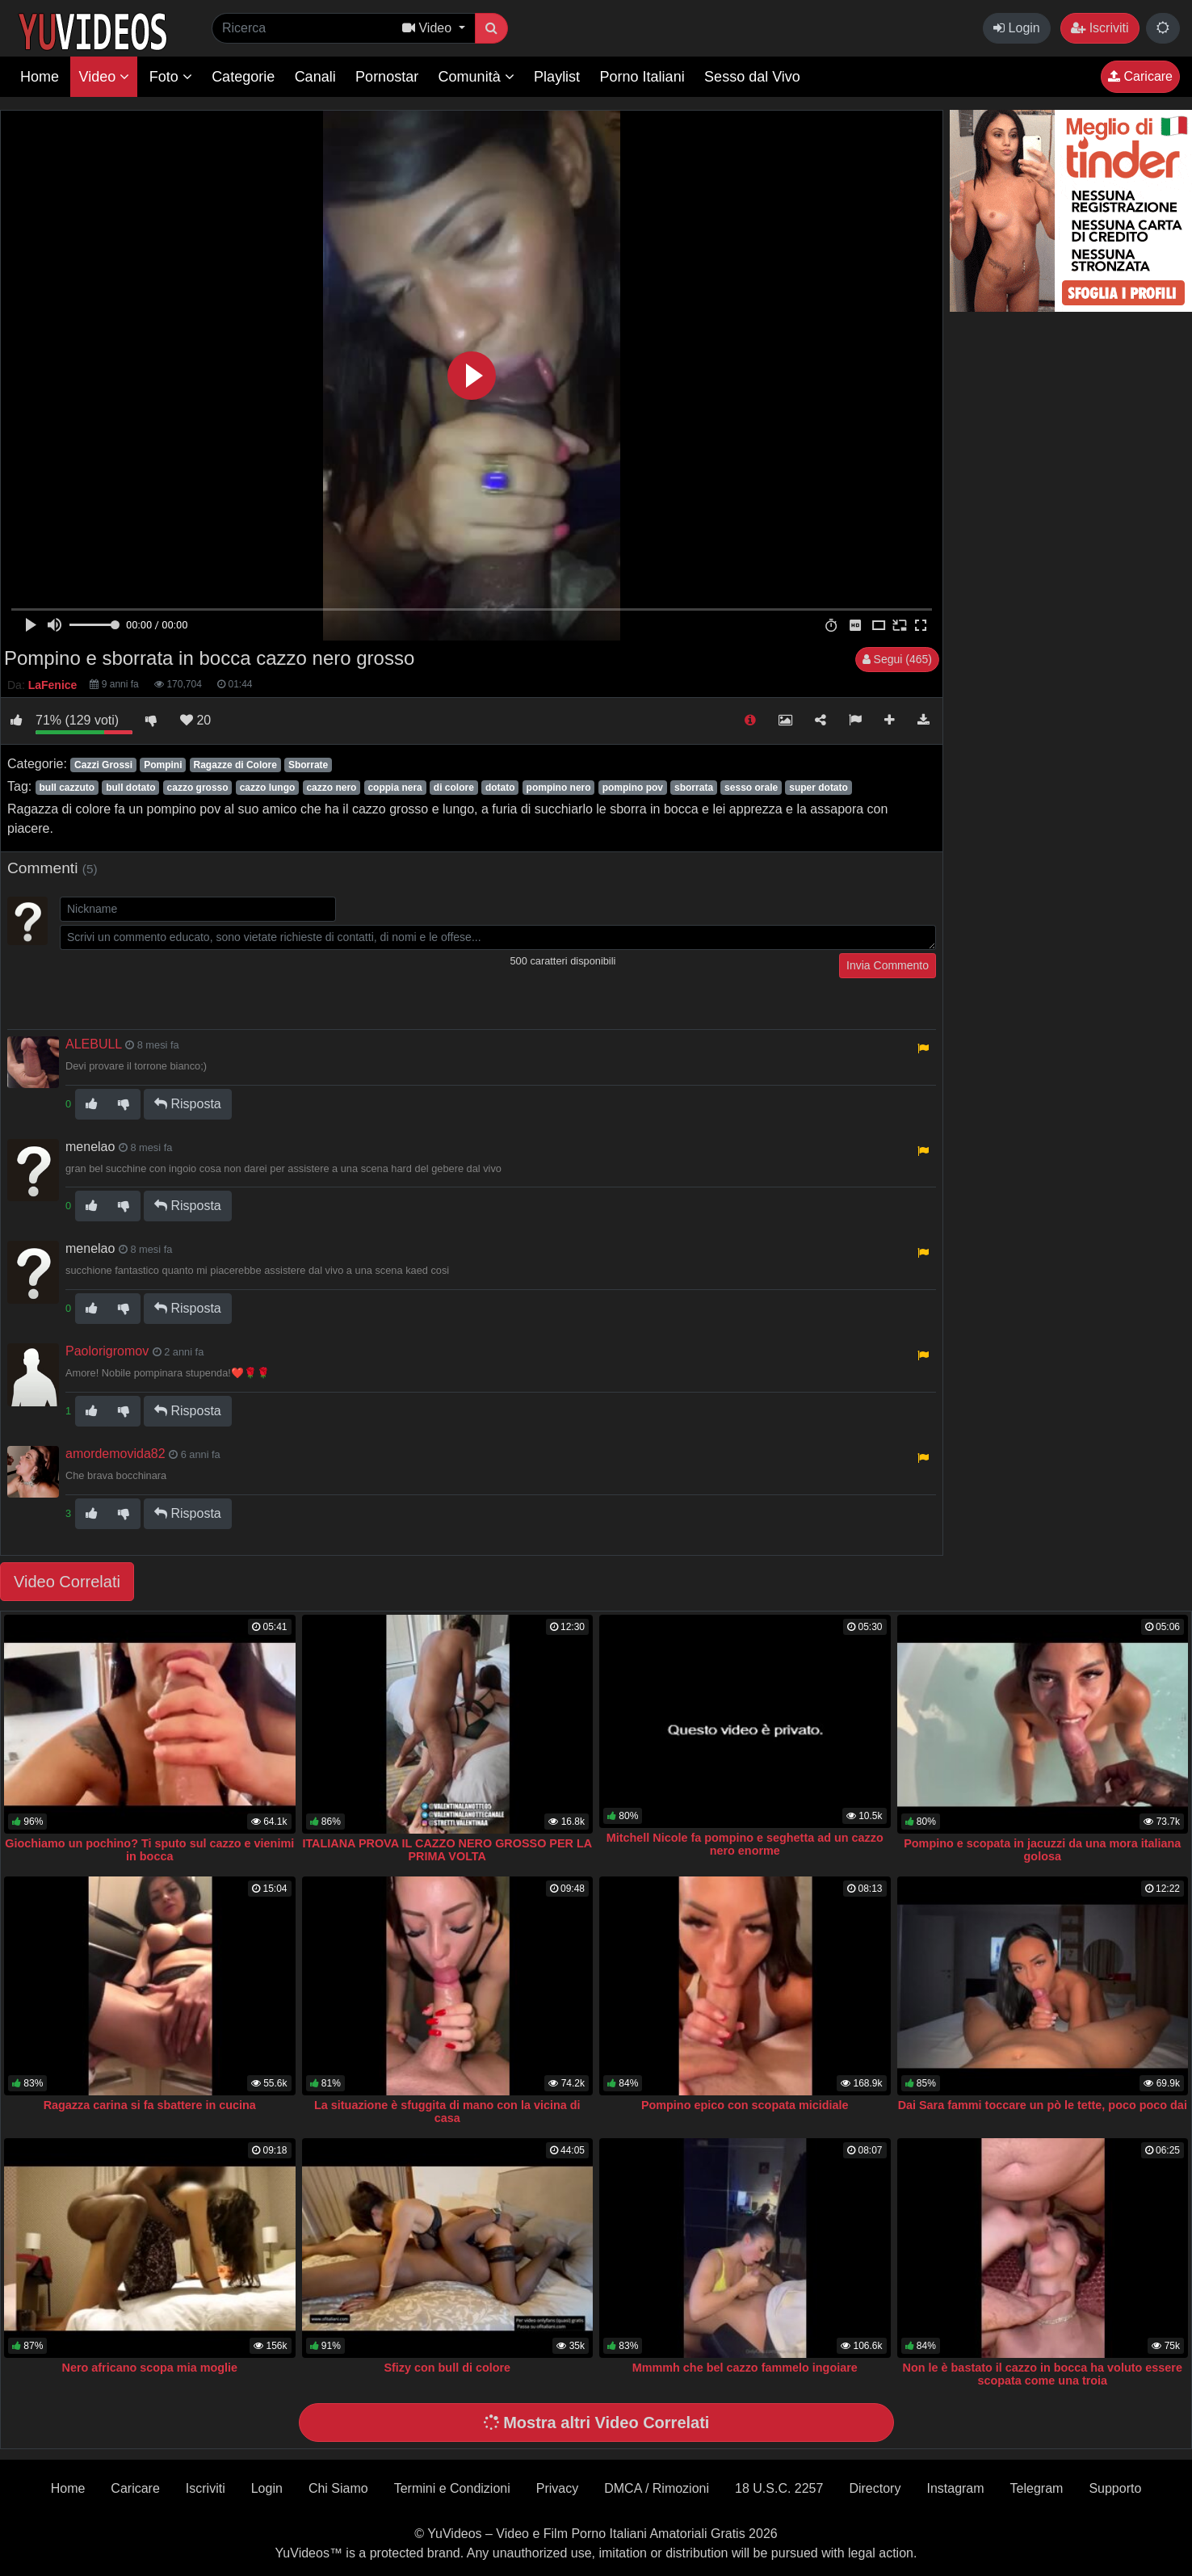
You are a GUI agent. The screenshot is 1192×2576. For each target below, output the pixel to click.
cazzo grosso (198, 787)
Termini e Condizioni (452, 2488)
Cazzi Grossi (103, 765)
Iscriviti (1099, 28)
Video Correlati (67, 1582)
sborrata (693, 787)
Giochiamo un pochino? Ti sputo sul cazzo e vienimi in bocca (149, 1850)
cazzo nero (331, 787)
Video (103, 77)
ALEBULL (93, 1044)
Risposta (187, 1104)
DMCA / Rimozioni (656, 2488)
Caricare (1140, 76)
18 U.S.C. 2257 (779, 2488)
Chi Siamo (338, 2488)
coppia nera (394, 787)
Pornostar (386, 77)
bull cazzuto (66, 787)
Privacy (557, 2488)
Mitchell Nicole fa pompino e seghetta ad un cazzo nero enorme (745, 1844)
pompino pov (632, 787)
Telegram (1037, 2488)
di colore (454, 787)
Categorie (243, 77)
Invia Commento (887, 965)
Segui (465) (897, 659)
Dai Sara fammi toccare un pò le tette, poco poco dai (1042, 2105)
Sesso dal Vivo (752, 77)
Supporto (1115, 2488)
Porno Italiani (642, 77)
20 (195, 720)
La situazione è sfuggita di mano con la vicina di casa (447, 2111)
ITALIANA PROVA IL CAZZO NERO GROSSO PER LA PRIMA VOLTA (447, 1850)
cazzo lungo (268, 787)
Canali (315, 77)
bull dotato (130, 787)
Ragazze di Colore (235, 765)
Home (39, 77)
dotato (500, 787)
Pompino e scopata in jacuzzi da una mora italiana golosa (1042, 1850)
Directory (874, 2488)
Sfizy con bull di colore (447, 2367)
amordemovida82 (115, 1453)
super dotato (818, 787)
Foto (170, 77)
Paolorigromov (107, 1351)
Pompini (163, 765)
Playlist (557, 77)
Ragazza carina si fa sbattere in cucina (150, 2105)
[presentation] (182, 984)
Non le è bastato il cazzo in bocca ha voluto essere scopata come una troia (1042, 2374)
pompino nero (559, 787)
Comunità (476, 77)
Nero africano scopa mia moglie (149, 2367)
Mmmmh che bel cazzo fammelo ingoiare (745, 2367)
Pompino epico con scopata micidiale (745, 2105)
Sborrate (308, 765)
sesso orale (751, 787)
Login (1016, 28)
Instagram (955, 2488)
